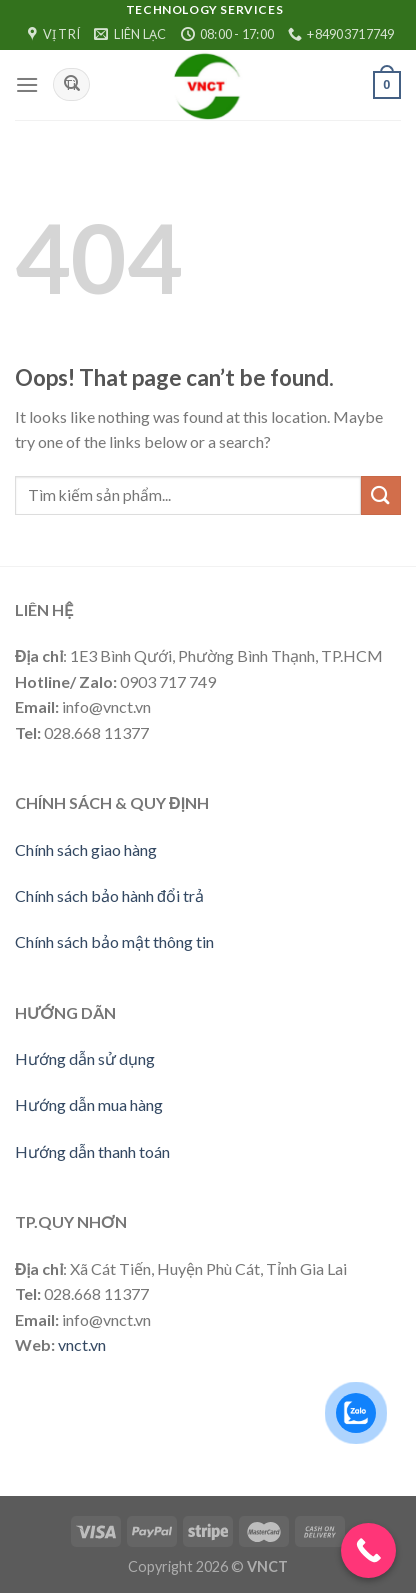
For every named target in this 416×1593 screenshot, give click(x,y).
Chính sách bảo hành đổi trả (109, 895)
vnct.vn (82, 1344)
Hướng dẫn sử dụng (85, 1058)
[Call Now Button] (368, 1550)
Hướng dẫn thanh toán (92, 1151)
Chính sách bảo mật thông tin (114, 941)
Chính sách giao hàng (86, 849)
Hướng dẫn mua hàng (89, 1104)
